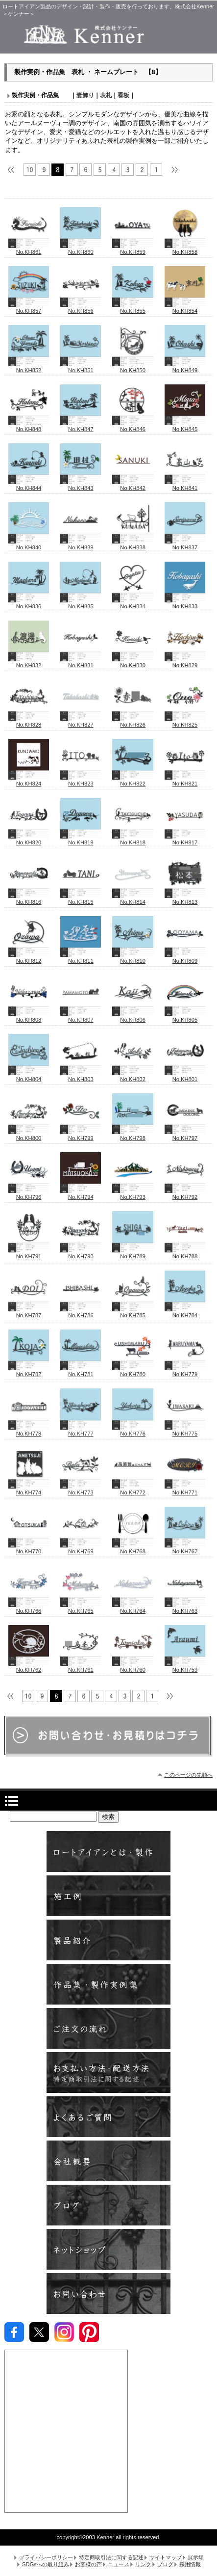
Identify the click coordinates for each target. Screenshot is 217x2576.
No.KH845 (185, 426)
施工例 (108, 1895)
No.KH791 (28, 1253)
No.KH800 (28, 1135)
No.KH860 (80, 249)
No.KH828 (28, 722)
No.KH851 (80, 367)
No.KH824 (28, 780)
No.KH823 (80, 780)
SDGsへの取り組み (45, 2564)
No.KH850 (132, 367)
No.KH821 (185, 780)
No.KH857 (28, 308)
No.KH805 (185, 1017)
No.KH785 (132, 1312)
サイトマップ (165, 2557)
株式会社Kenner (108, 34)
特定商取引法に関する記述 (111, 2557)
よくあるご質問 (108, 2116)
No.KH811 (80, 958)
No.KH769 (80, 1548)
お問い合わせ (108, 2293)
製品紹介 (108, 1940)
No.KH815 (80, 899)
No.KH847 (80, 426)
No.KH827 (80, 722)
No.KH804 (28, 1076)
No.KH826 (132, 722)
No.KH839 (80, 544)
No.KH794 (80, 1194)
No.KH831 (80, 662)
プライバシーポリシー (46, 2557)
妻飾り (85, 95)
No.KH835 (80, 603)
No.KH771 (185, 1489)
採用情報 (190, 2564)
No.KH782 (28, 1371)
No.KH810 (132, 958)
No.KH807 (80, 1017)
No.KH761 (80, 1667)
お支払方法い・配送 (108, 2072)
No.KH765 (80, 1608)
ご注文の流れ (108, 2028)
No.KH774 (28, 1489)
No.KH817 (185, 839)
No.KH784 (185, 1312)
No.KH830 (132, 662)
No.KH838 (132, 544)
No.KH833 (185, 603)
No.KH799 (80, 1135)
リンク (143, 2564)
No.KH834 (132, 603)
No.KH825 (185, 722)
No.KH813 (185, 899)
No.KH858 (185, 249)
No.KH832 (28, 662)
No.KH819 (80, 839)
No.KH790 (80, 1253)
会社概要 (108, 2161)
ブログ (108, 2205)
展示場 (196, 2557)
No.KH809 (185, 958)
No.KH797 (185, 1135)
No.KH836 (28, 603)
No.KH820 (28, 839)
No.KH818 (132, 839)
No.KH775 (185, 1431)
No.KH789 (132, 1253)
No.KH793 (132, 1194)
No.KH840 (28, 544)
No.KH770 (28, 1548)
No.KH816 (28, 899)
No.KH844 (28, 485)
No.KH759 (185, 1667)
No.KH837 (185, 544)
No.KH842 (132, 485)
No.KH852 (28, 367)
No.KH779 (185, 1371)
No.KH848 (28, 426)
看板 (123, 95)
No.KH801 (185, 1076)
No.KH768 (132, 1548)
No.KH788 (185, 1253)
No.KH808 (28, 1017)
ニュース (118, 2564)
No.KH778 (28, 1431)
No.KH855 (132, 308)
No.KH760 (132, 1667)
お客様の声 (88, 2564)
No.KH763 (185, 1608)
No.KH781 (80, 1371)
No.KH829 (185, 662)
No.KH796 (28, 1194)
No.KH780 (132, 1371)
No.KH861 (28, 249)
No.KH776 (132, 1431)
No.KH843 (80, 485)
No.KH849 (185, 367)
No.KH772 (132, 1489)
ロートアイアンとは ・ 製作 (108, 1851)
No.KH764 (132, 1608)
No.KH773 (80, 1489)
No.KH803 (80, 1076)
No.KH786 (80, 1312)
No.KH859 (132, 249)
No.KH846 (132, 426)
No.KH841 (185, 485)
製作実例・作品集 (108, 1984)
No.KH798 (132, 1135)
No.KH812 (28, 958)
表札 (106, 95)
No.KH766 (28, 1608)
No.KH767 (185, 1548)
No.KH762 (28, 1667)
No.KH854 (185, 308)
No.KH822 (132, 780)
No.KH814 (132, 899)
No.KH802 (132, 1076)
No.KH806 (132, 1017)
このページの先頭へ (188, 1775)
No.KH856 (80, 308)
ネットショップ (108, 2249)
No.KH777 (80, 1431)
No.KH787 (28, 1312)
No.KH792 (185, 1194)
